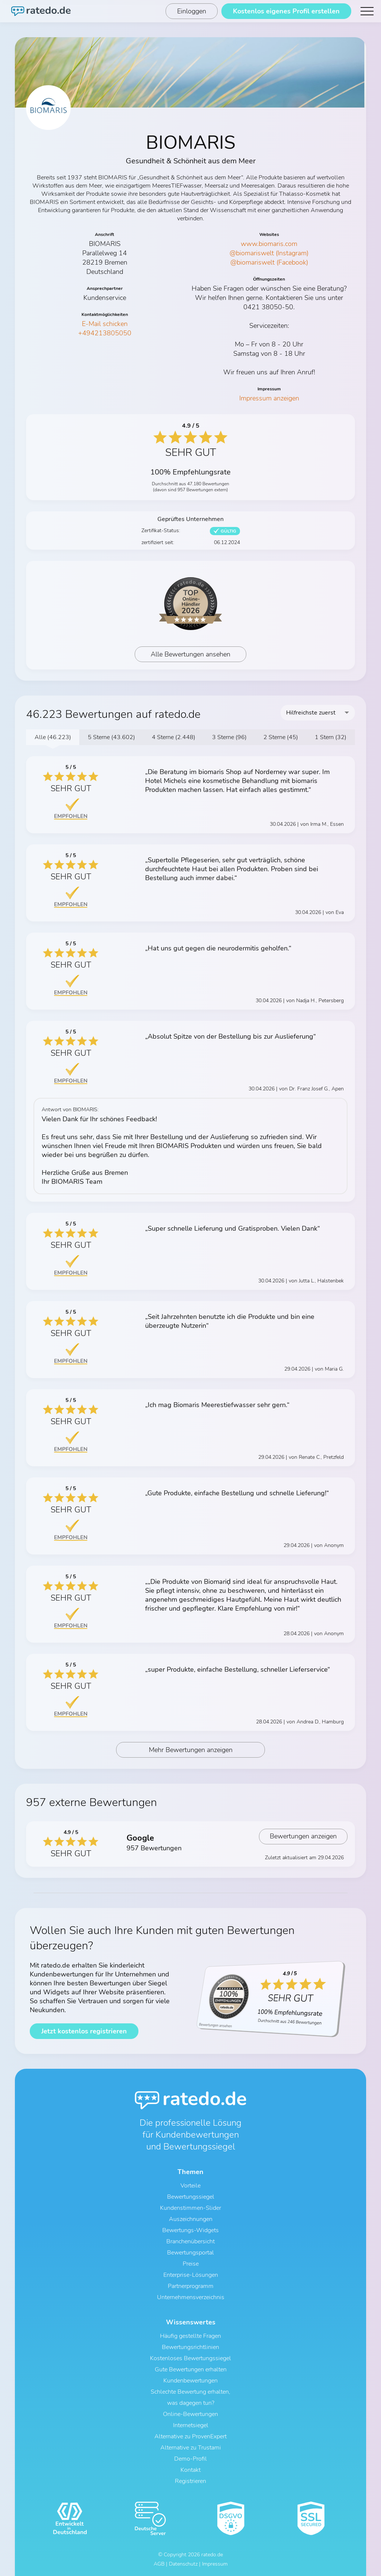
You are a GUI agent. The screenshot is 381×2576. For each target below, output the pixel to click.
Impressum (215, 2563)
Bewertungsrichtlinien (190, 2347)
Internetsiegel (190, 2425)
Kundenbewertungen (190, 2381)
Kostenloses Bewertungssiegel (190, 2358)
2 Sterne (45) (280, 737)
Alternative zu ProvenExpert (190, 2436)
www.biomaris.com (269, 243)
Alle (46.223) (53, 737)
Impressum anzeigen (269, 398)
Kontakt (190, 2470)
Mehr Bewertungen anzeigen (191, 1749)
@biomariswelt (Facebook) (269, 262)
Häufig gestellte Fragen (190, 2336)
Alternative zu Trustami (190, 2448)
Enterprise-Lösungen (190, 2275)
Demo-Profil (190, 2459)
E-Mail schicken (105, 323)
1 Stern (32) (330, 737)
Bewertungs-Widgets (190, 2230)
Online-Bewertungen (190, 2414)
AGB (159, 2563)
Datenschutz (183, 2563)
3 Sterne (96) (229, 737)
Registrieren (190, 2481)
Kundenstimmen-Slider (190, 2208)
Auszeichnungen (190, 2219)
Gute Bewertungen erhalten (191, 2369)
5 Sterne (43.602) (111, 737)
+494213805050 (104, 333)
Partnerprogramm (191, 2286)
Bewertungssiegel (190, 2197)
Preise (191, 2264)
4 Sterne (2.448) (173, 737)
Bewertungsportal (190, 2253)
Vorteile (190, 2186)
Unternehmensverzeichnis (190, 2297)
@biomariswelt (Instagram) (269, 253)
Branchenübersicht (190, 2241)
